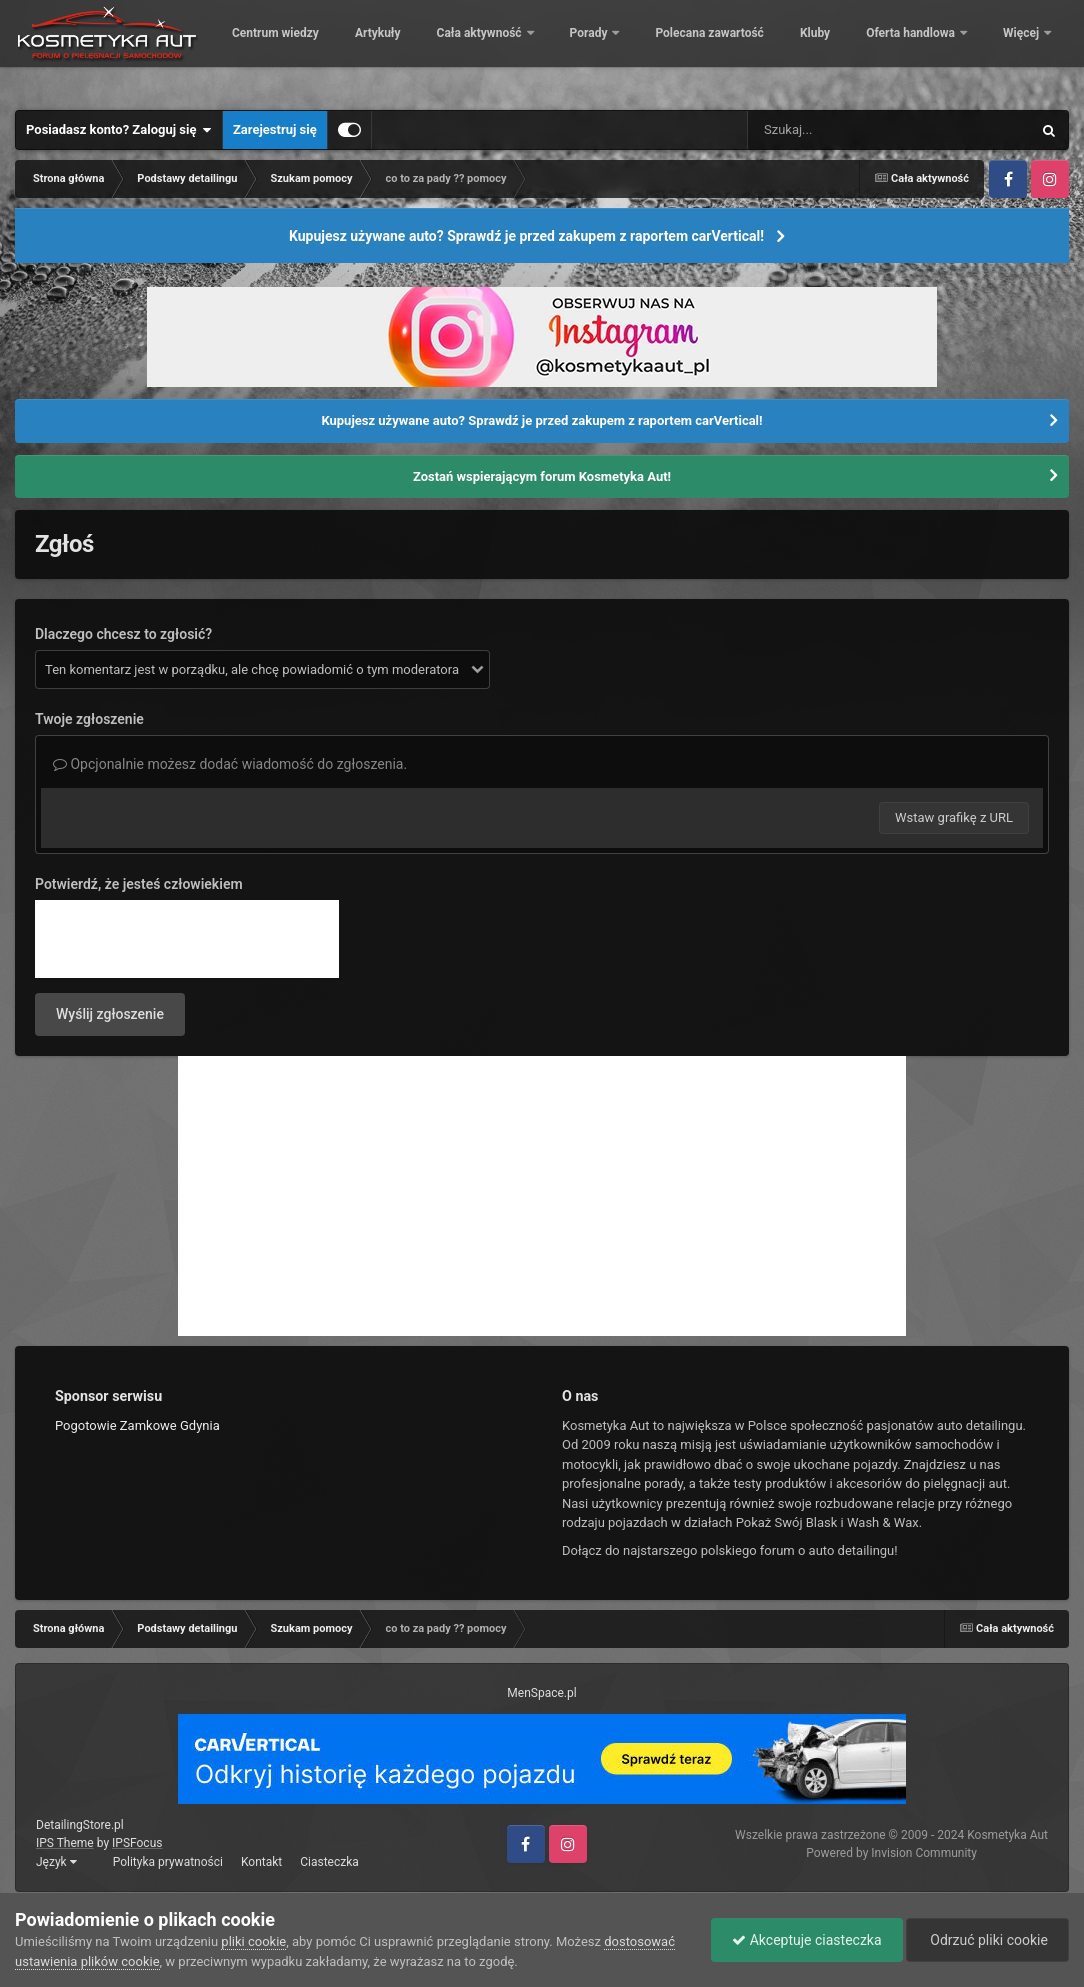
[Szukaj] (844, 130)
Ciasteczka (329, 1862)
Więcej (1022, 50)
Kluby (952, 50)
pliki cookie (253, 1941)
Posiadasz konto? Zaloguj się (119, 130)
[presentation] (187, 939)
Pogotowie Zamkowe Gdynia (137, 1425)
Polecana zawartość (846, 50)
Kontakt (261, 1862)
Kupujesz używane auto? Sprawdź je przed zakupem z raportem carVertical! (526, 236)
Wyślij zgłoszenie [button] (110, 1014)
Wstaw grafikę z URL (954, 817)
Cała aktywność (617, 50)
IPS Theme (65, 1843)
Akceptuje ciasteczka (806, 1940)
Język (56, 1862)
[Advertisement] (542, 1196)
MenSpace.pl (541, 1693)
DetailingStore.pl (80, 1825)
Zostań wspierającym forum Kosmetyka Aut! (542, 476)
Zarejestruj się (275, 129)
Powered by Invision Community (891, 1853)
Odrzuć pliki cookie (987, 1940)
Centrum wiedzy (412, 50)
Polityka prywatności (168, 1862)
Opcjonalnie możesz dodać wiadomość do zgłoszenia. (230, 764)
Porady (726, 50)
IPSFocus (137, 1843)
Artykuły (515, 50)
